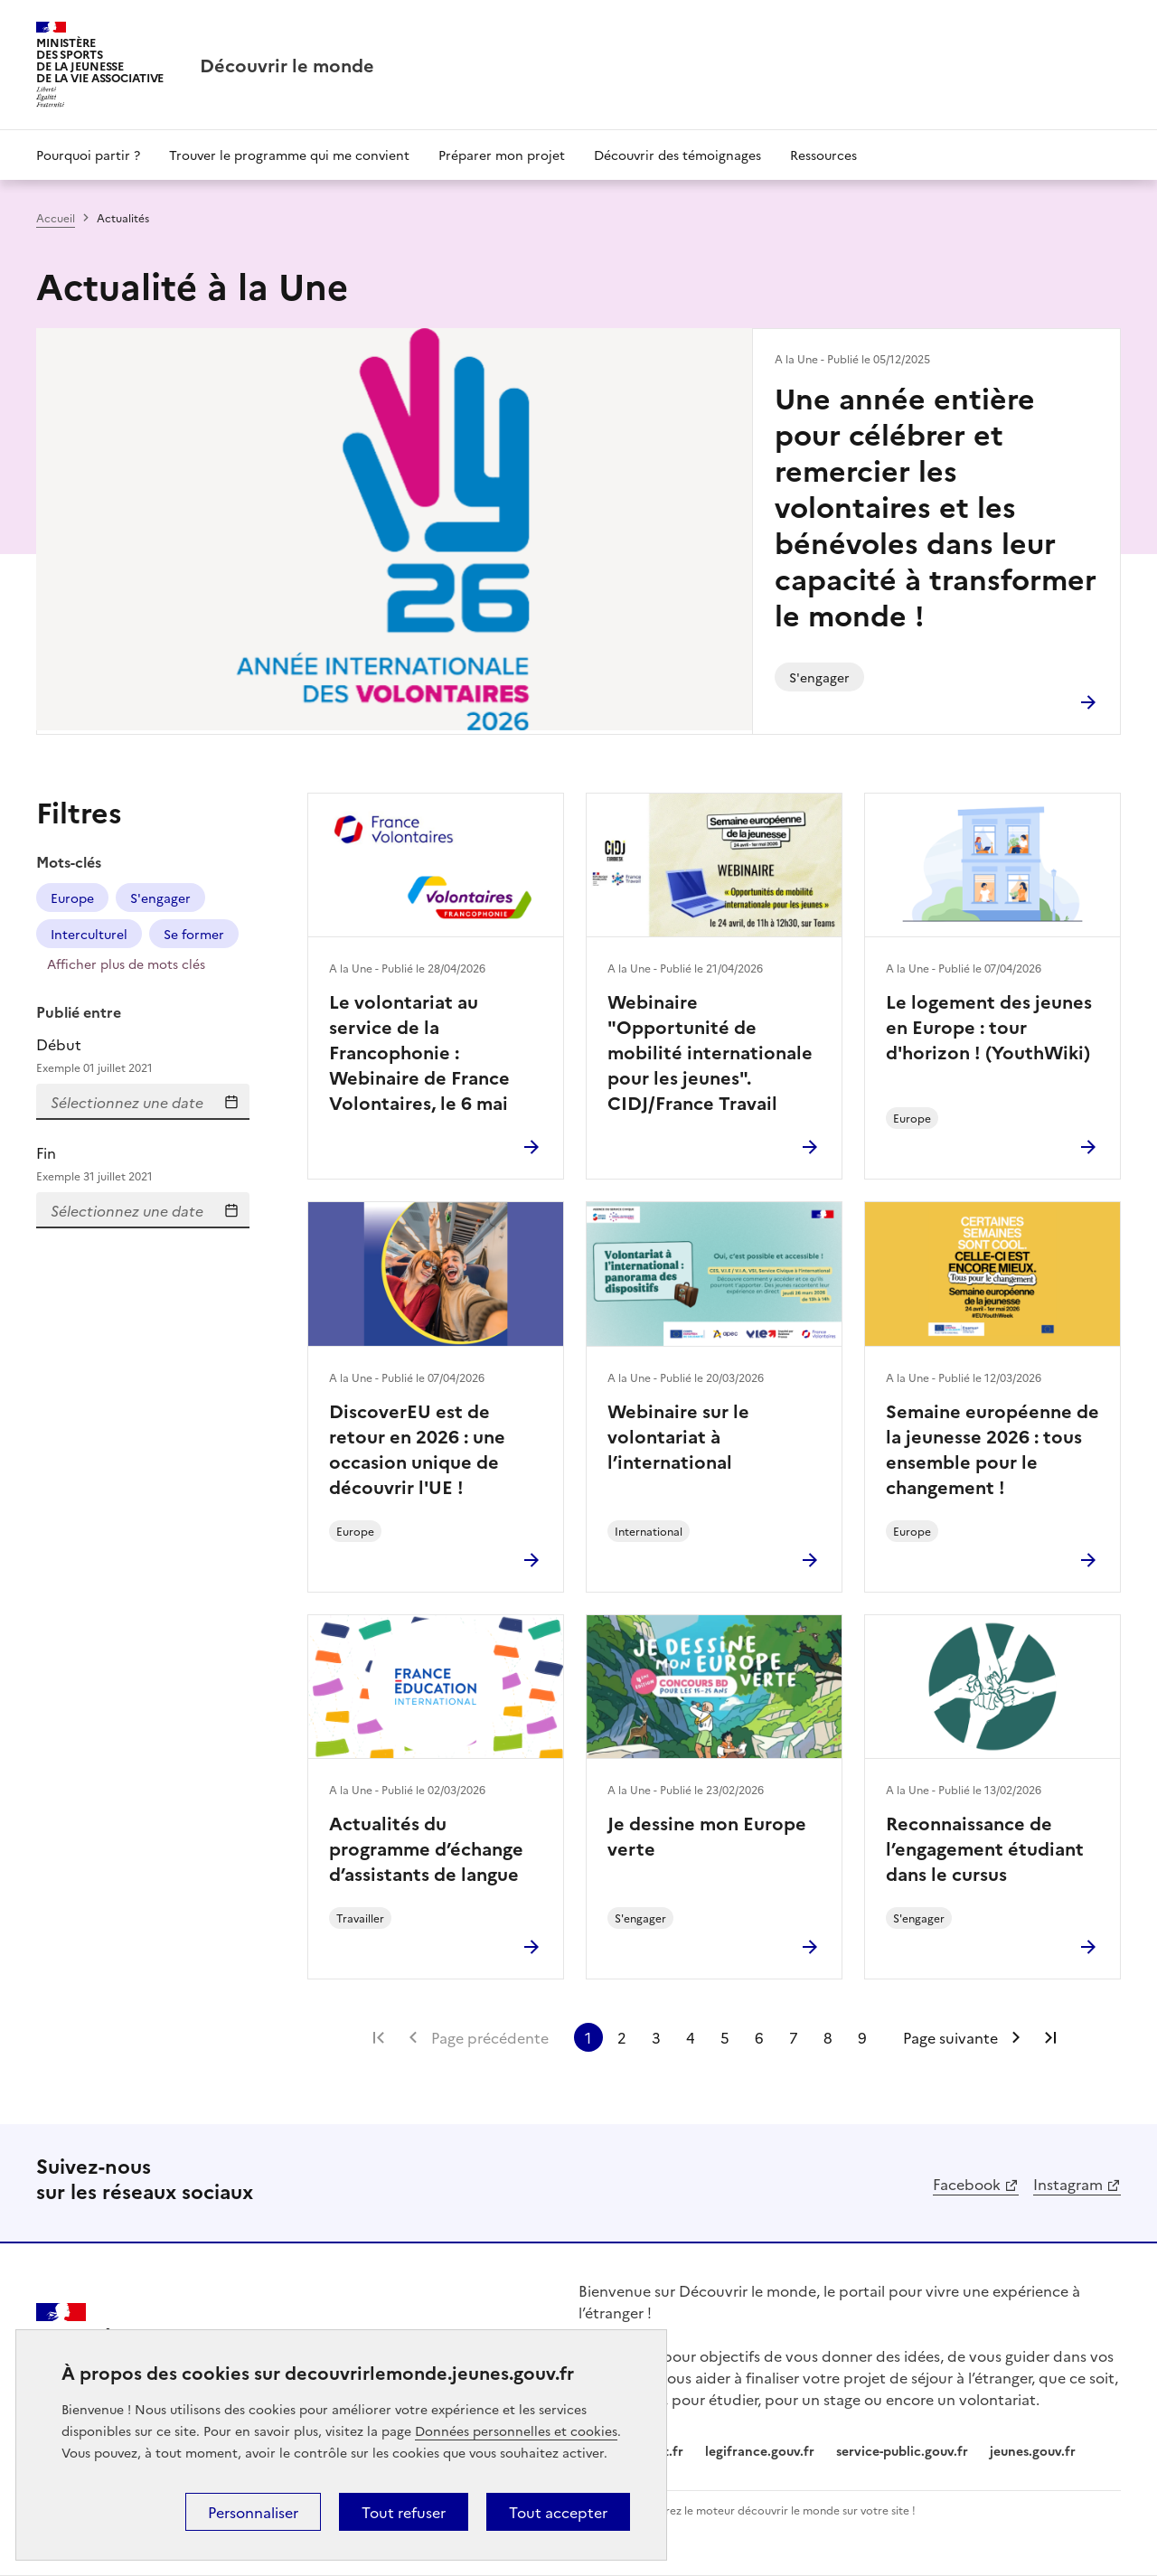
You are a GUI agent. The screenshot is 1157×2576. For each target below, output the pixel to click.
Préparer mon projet (501, 155)
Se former (194, 934)
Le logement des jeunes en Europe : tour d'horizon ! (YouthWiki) (989, 1026)
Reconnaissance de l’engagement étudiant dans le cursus (985, 1847)
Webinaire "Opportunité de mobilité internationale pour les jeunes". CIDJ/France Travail (710, 1051)
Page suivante (950, 2037)
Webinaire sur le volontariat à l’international (678, 1435)
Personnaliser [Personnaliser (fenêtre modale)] (253, 2512)
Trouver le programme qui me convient (289, 155)
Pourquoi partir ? (88, 155)
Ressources (823, 155)
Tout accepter (558, 2512)
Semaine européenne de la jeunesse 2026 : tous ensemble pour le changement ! (992, 1448)
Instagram (1068, 2184)
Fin (142, 1163)
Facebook (967, 2184)
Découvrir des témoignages (677, 155)
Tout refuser (404, 2512)
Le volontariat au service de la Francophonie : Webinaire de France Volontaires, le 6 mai (419, 1051)
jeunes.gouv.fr (1033, 2450)
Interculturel (89, 934)
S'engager (160, 897)
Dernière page (1050, 2037)
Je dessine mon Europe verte (706, 1835)
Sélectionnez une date (231, 1102)
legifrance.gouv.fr (759, 2450)
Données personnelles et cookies (516, 2430)
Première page (378, 2037)
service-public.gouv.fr (902, 2450)
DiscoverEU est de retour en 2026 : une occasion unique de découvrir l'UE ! (417, 1448)
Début (142, 1055)
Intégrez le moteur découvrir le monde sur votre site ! (777, 2509)
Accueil (55, 217)
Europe (72, 897)
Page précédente (490, 2037)
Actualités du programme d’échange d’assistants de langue (426, 1847)
